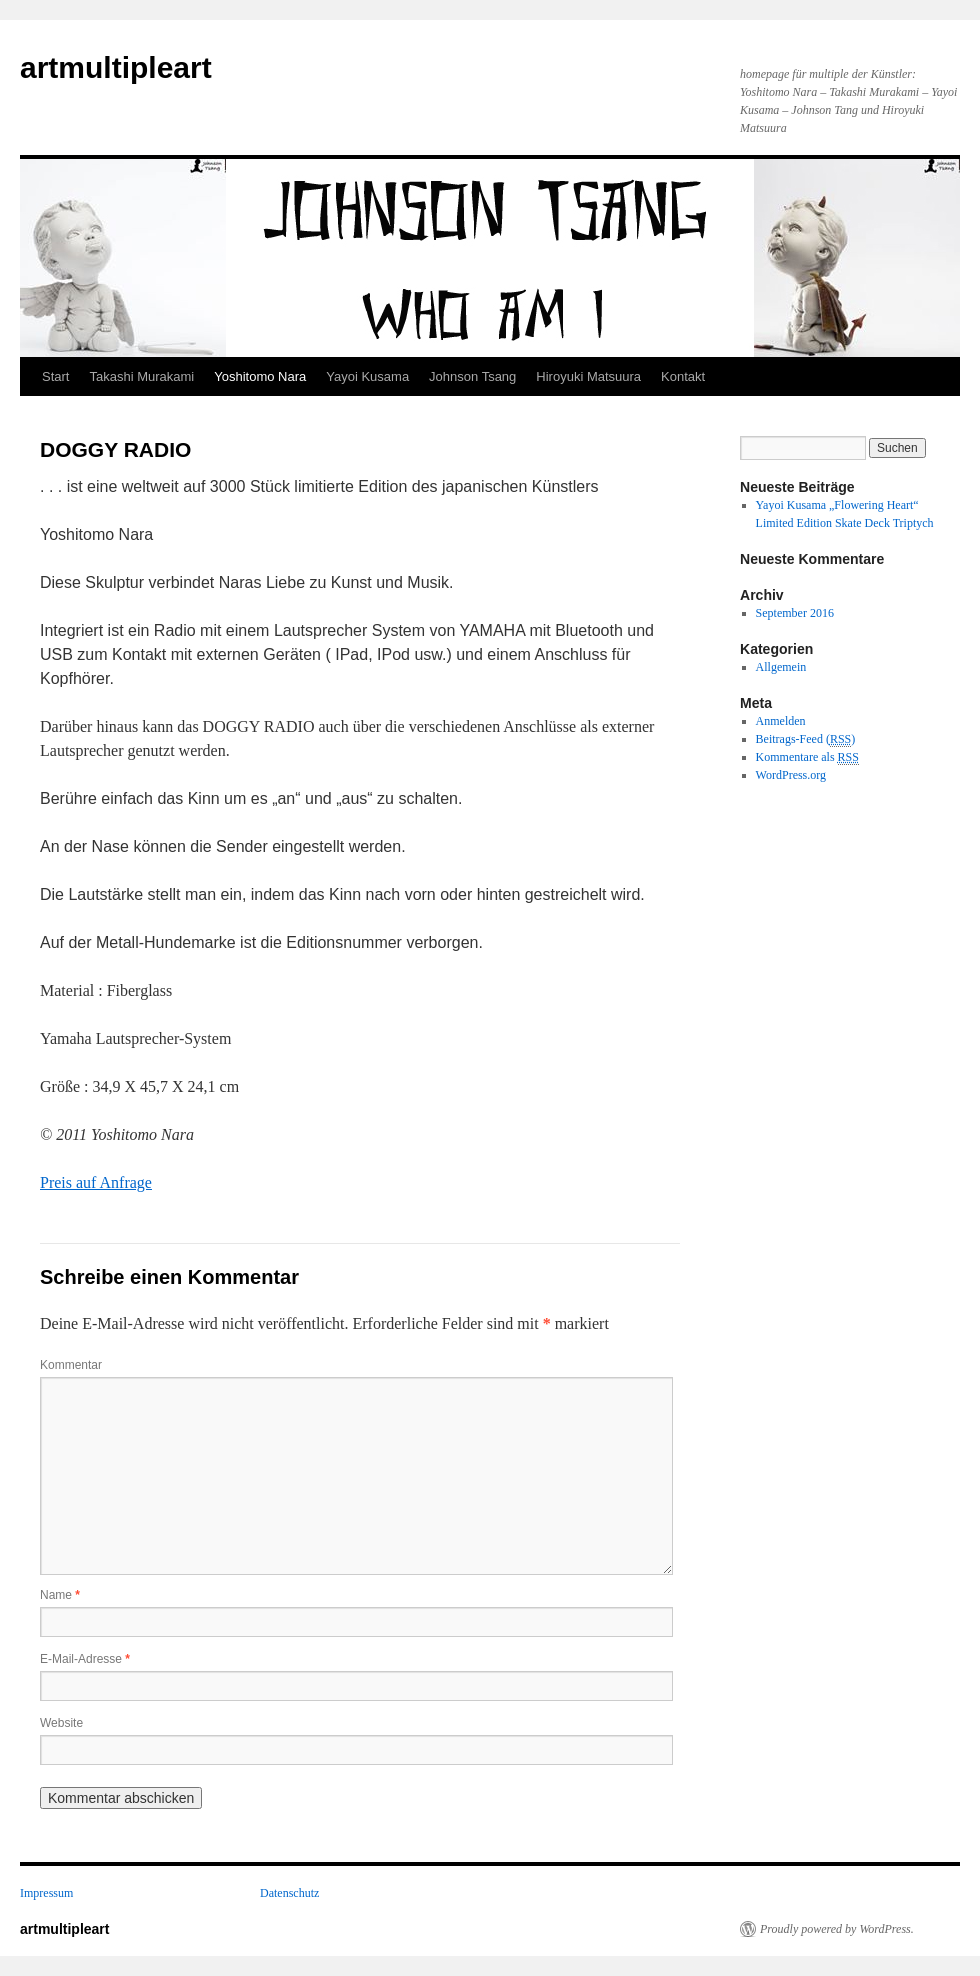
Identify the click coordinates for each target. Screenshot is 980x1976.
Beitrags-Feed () (806, 739)
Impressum (46, 1893)
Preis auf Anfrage (96, 1182)
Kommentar (71, 1365)
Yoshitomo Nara (260, 376)
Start (55, 376)
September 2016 (795, 613)
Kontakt (683, 376)
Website (61, 1723)
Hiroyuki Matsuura (588, 376)
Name (60, 1595)
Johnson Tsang (472, 376)
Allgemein (781, 667)
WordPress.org (791, 775)
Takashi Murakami (141, 376)
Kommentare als (807, 757)
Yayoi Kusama (367, 376)
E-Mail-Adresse (85, 1659)
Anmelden (781, 721)
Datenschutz (289, 1893)
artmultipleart (116, 67)
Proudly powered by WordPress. (837, 1929)
